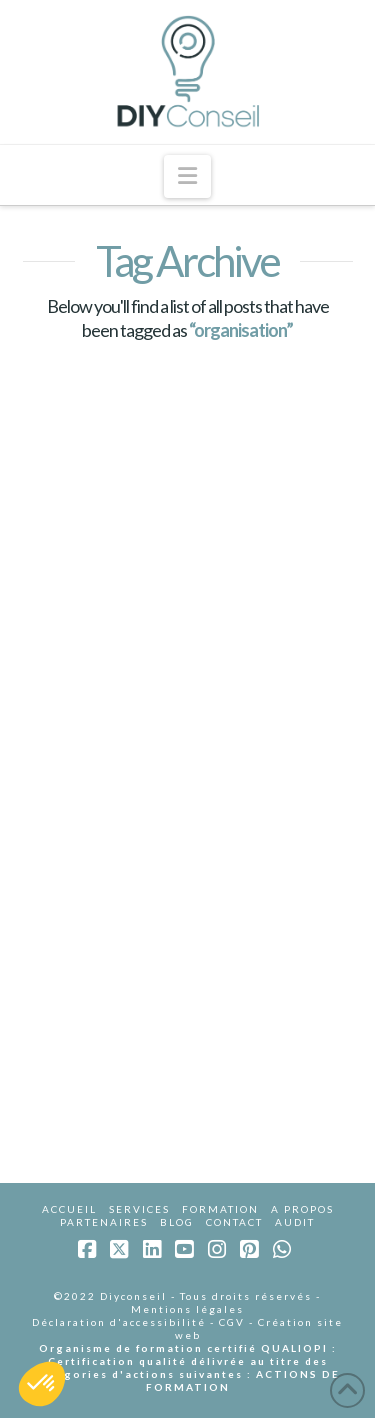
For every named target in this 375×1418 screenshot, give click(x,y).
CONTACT (234, 1222)
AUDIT (295, 1222)
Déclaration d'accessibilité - (125, 1322)
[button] (187, 176)
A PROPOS (302, 1209)
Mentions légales (187, 1309)
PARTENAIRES (104, 1222)
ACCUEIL (69, 1209)
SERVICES (139, 1209)
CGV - (238, 1322)
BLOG (177, 1222)
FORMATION (220, 1209)
